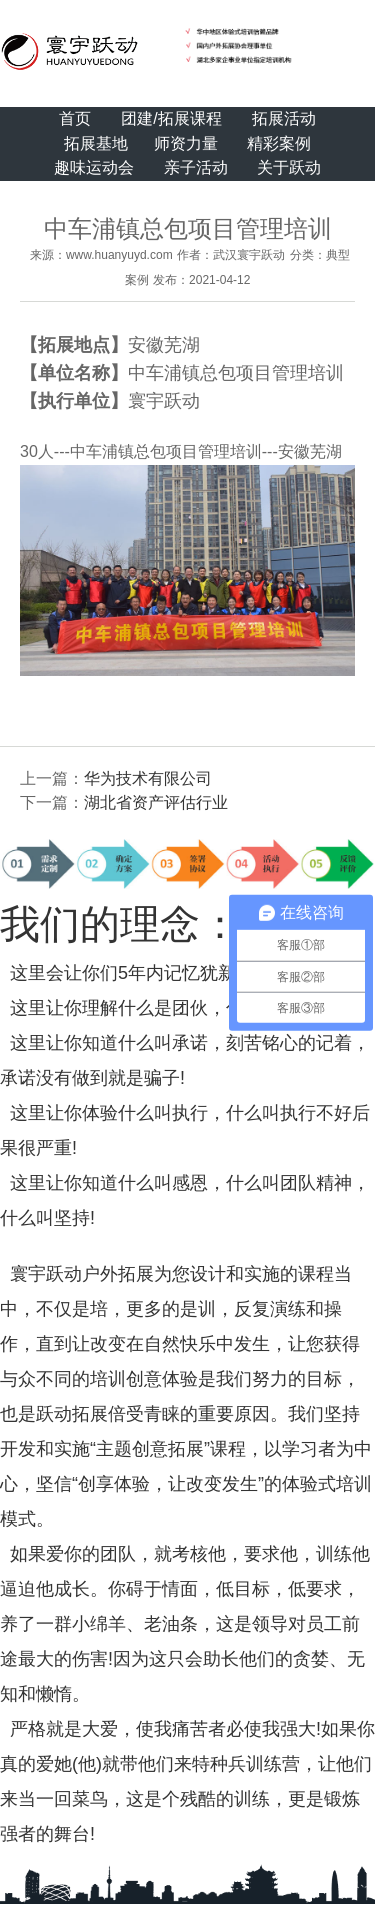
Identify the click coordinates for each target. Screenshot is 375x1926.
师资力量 (186, 143)
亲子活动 (196, 167)
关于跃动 (289, 167)
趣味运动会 (94, 167)
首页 (75, 118)
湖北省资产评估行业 (156, 802)
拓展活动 (284, 118)
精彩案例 (279, 143)
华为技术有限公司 (148, 778)
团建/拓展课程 (171, 118)
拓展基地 (96, 143)
